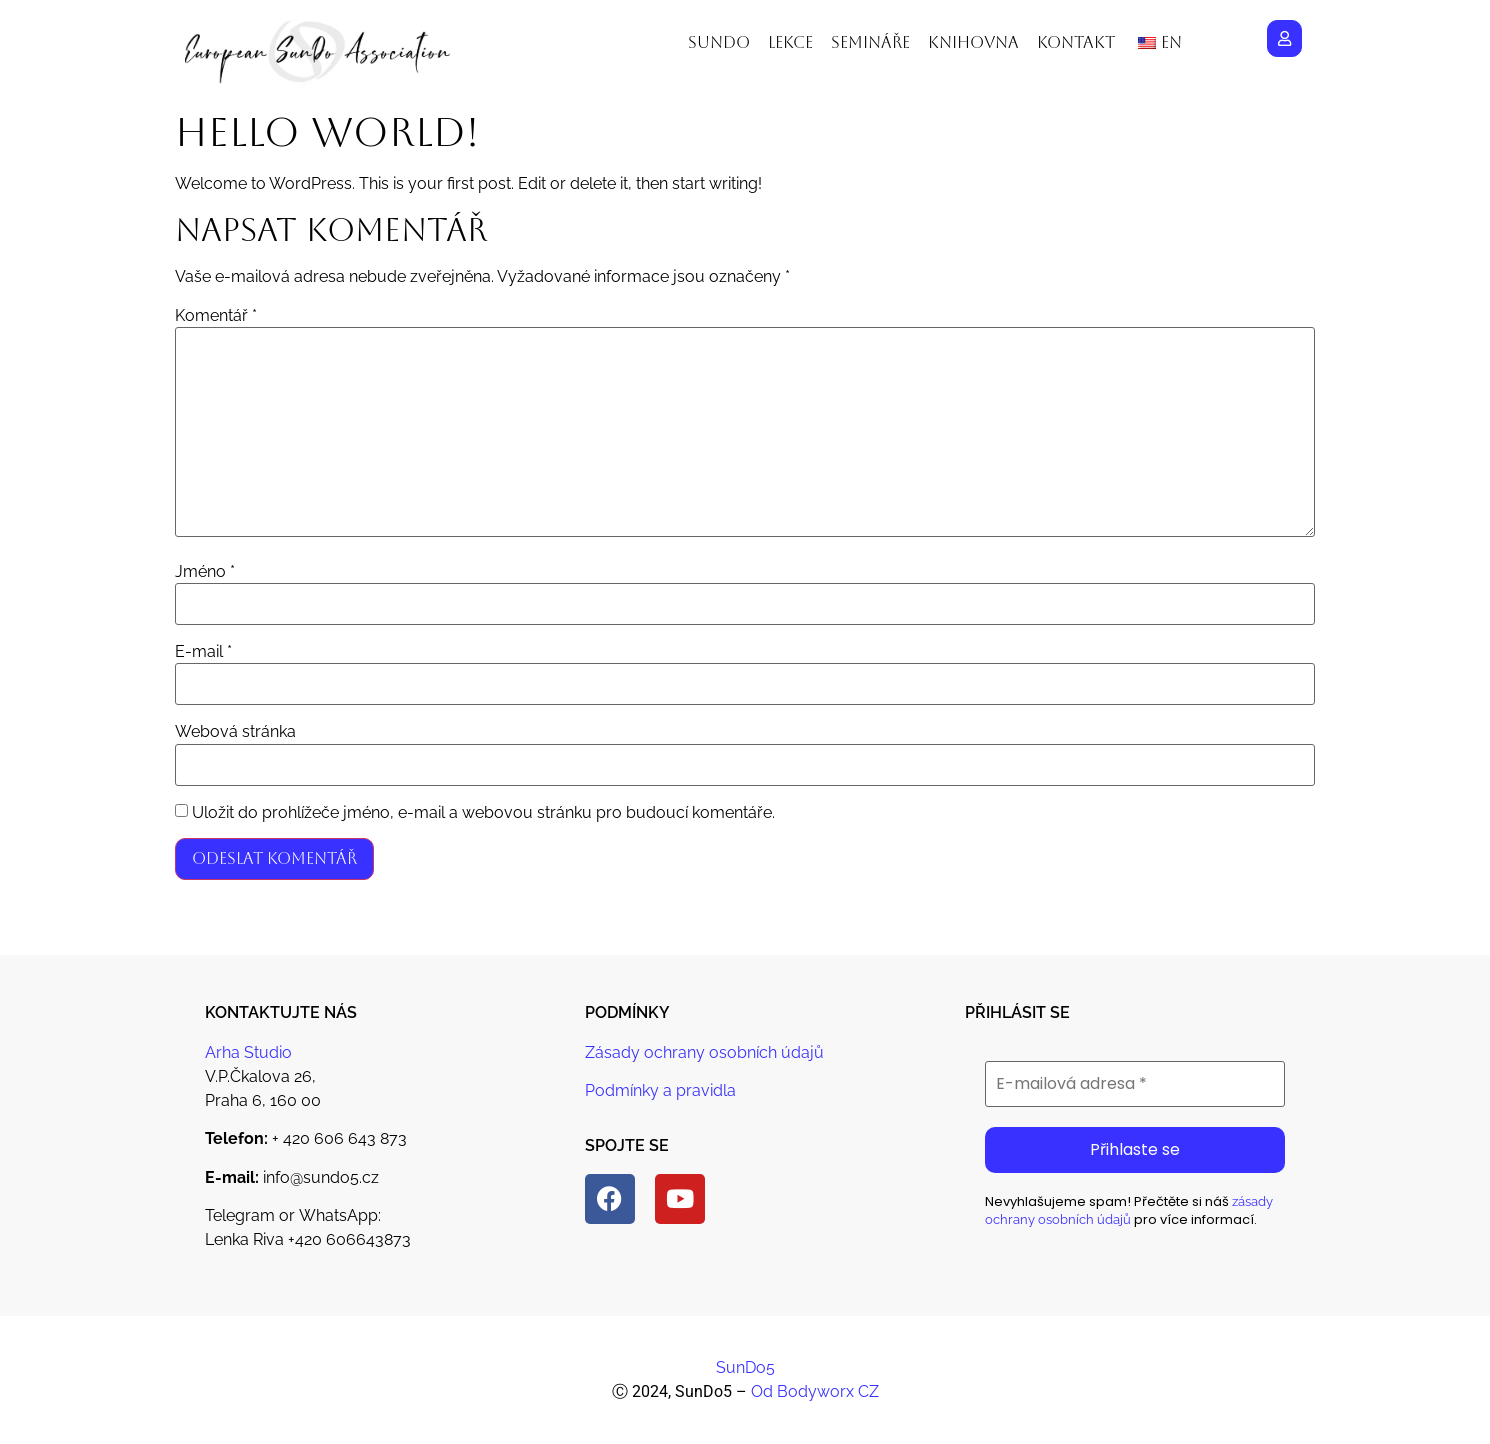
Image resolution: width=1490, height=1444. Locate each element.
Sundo (719, 42)
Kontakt (1076, 42)
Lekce (790, 42)
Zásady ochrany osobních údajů (704, 1052)
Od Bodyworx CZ (815, 1391)
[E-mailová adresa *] (1135, 1084)
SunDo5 (745, 1367)
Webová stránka (235, 732)
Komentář (216, 316)
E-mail (203, 652)
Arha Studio (248, 1052)
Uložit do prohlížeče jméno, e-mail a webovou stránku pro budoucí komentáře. (483, 813)
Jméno (205, 572)
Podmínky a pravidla (660, 1090)
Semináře (870, 42)
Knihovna (973, 42)
